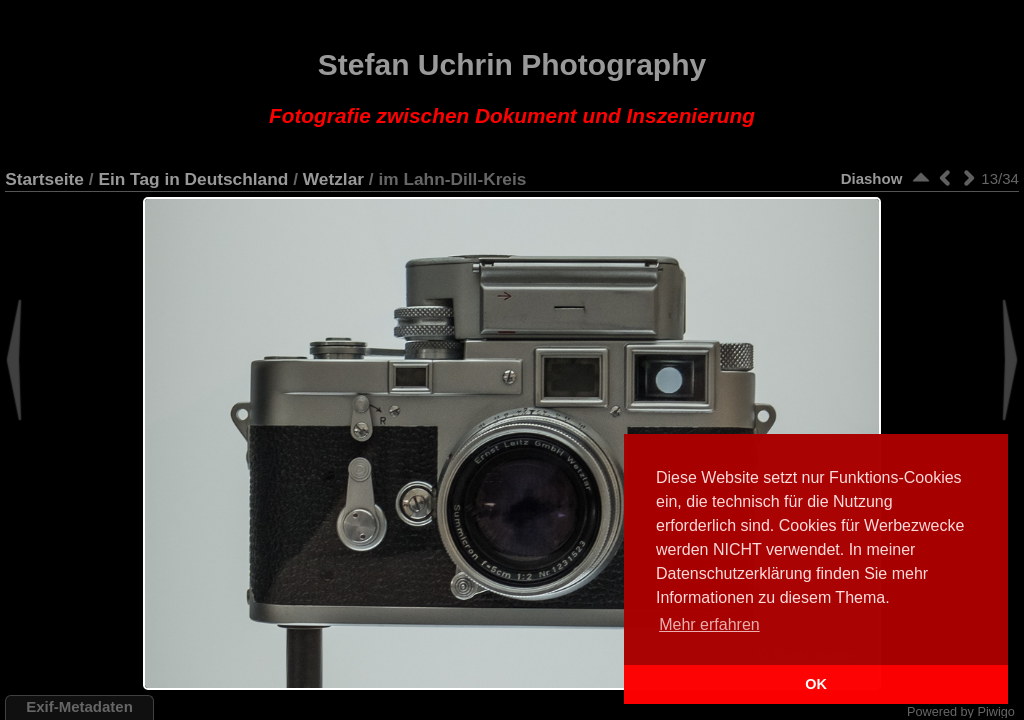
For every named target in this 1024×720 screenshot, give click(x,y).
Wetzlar (333, 179)
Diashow (872, 178)
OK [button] (816, 684)
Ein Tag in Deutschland (193, 179)
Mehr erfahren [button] (709, 624)
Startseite (44, 179)
